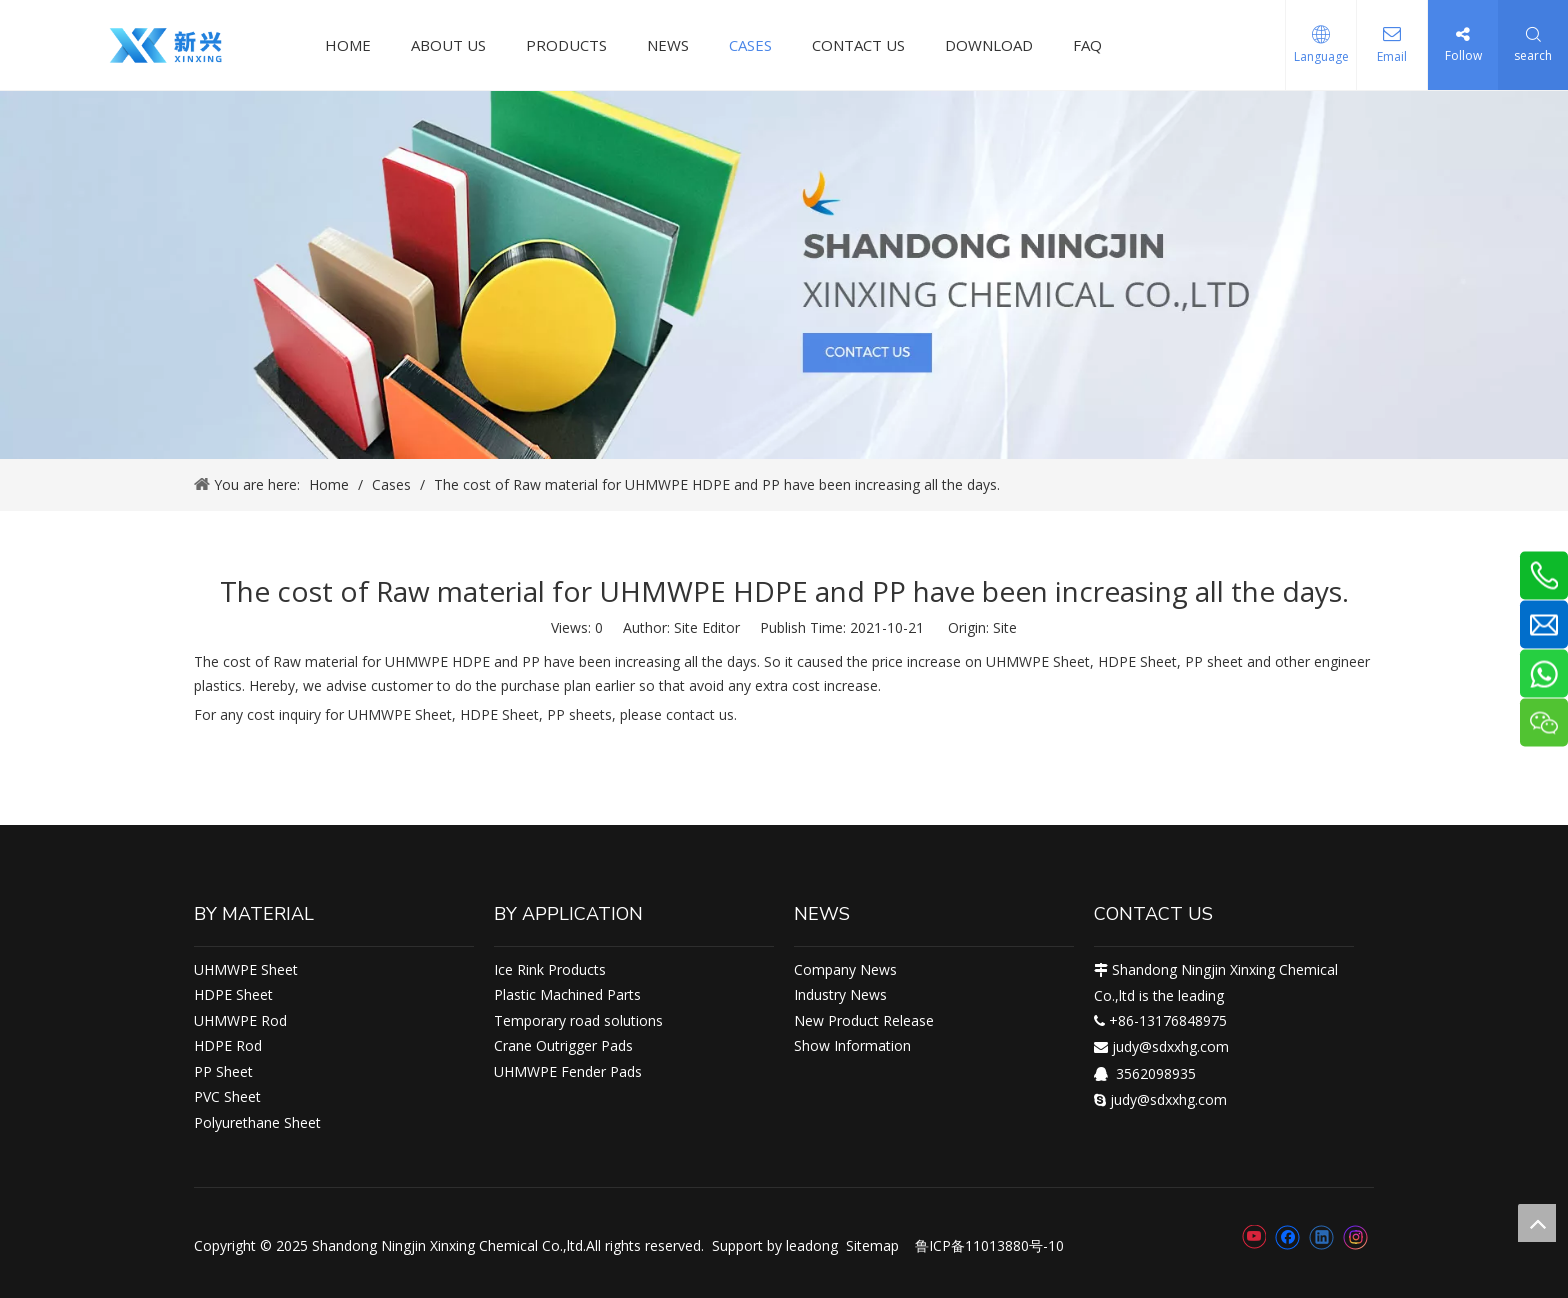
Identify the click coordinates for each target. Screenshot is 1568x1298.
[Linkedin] (1321, 1237)
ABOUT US (448, 45)
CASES (750, 45)
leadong (812, 1245)
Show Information (852, 1045)
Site (1005, 627)
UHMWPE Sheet (246, 969)
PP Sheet (223, 1071)
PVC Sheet (227, 1096)
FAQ (1087, 45)
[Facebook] (1287, 1237)
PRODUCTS (566, 45)
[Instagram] (1356, 1237)
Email (1392, 56)
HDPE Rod (228, 1045)
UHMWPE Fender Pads (568, 1071)
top (1537, 1223)
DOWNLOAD (989, 45)
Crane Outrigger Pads (563, 1045)
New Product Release (864, 1020)
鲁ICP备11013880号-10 (989, 1245)
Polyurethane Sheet (257, 1122)
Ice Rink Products (550, 969)
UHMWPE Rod (240, 1020)
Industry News (840, 994)
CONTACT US (858, 45)
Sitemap (872, 1245)
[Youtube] (1253, 1237)
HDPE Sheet (233, 994)
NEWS (668, 45)
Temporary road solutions (578, 1020)
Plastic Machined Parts (567, 994)
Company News (845, 969)
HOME (348, 45)
